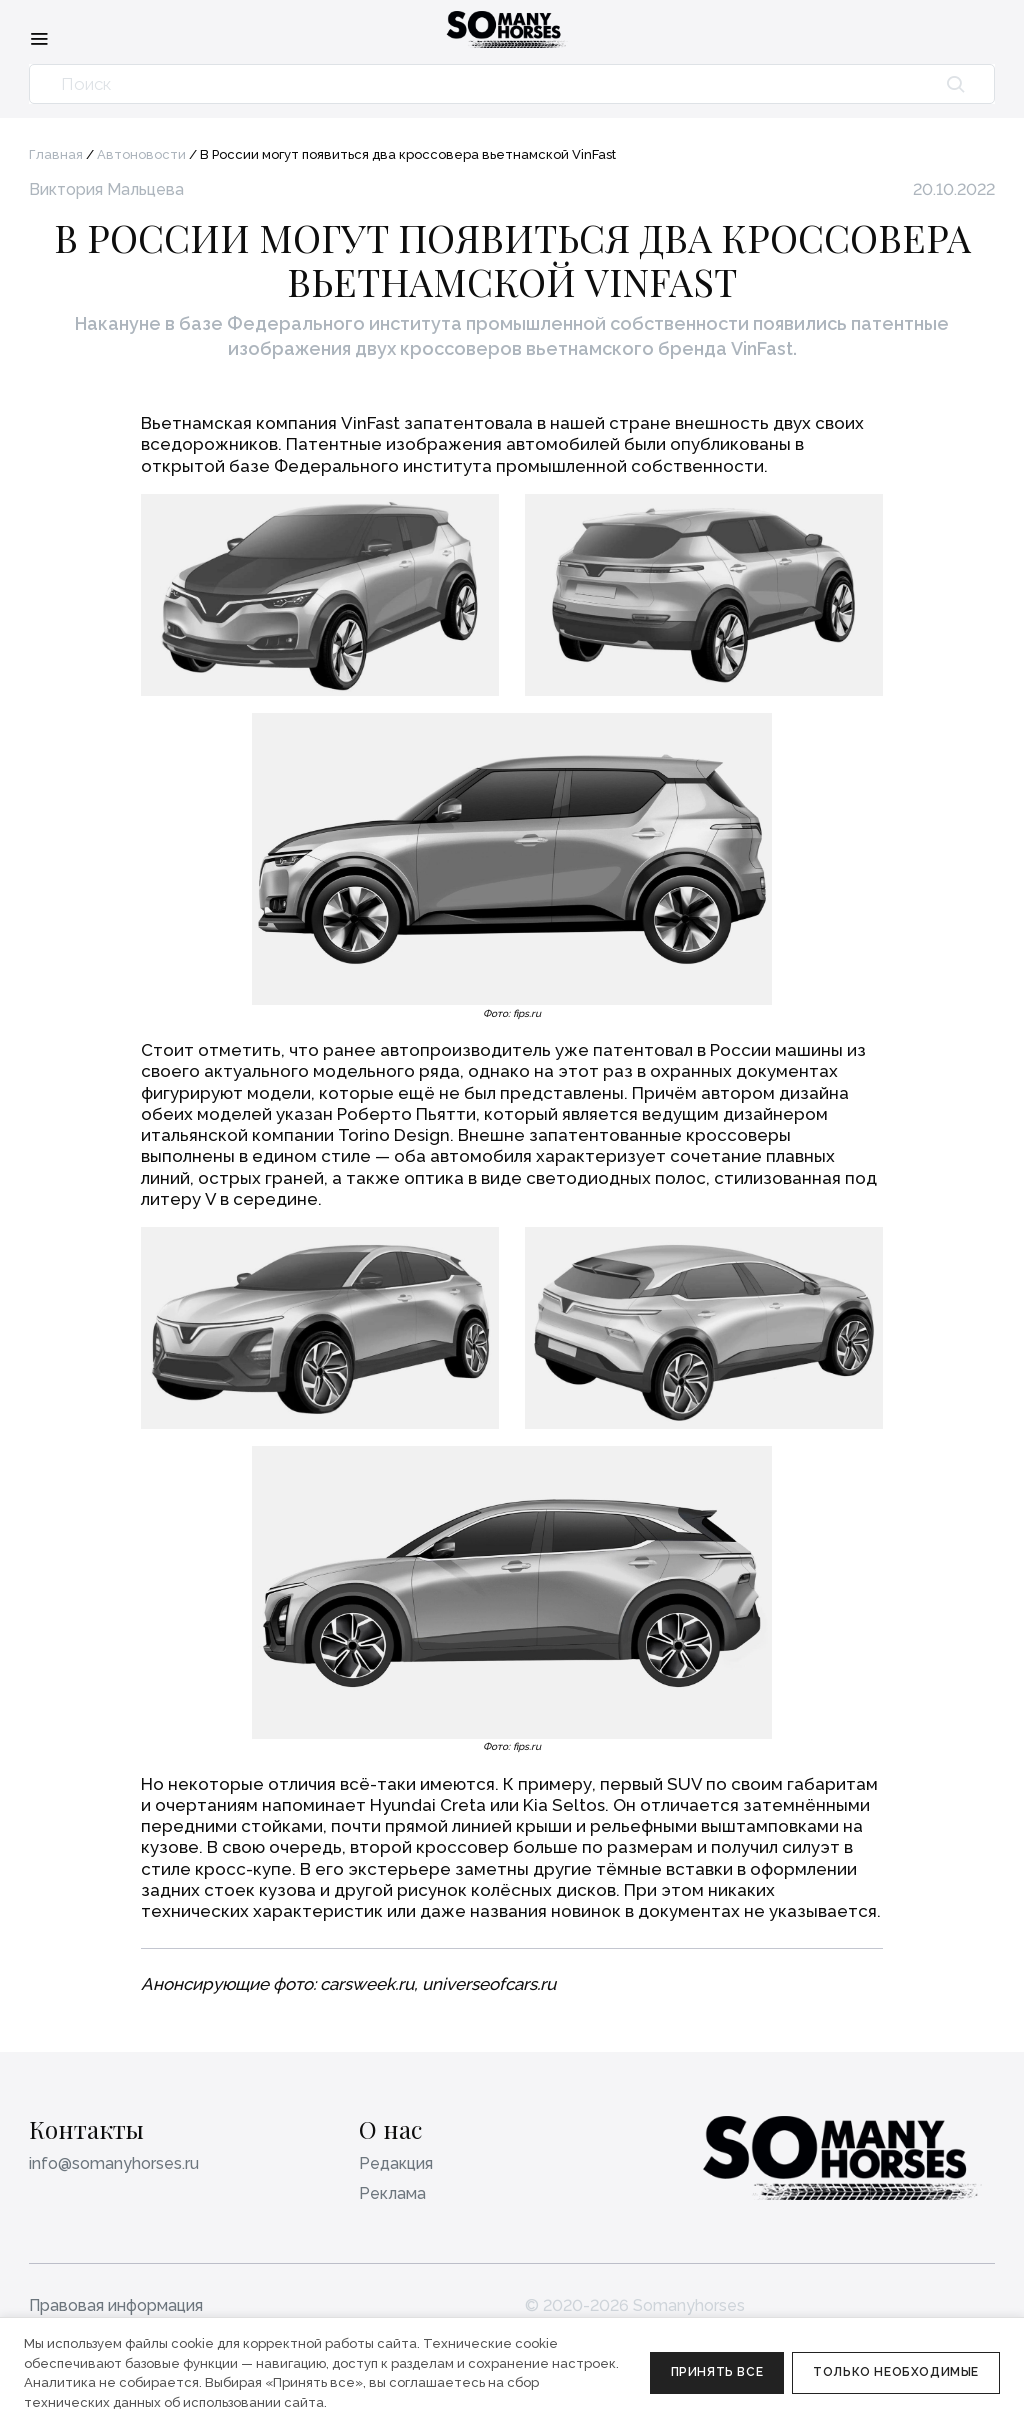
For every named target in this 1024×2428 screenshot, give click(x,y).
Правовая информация (116, 2305)
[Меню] (39, 38)
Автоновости (141, 154)
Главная (56, 154)
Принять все (717, 2372)
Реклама (392, 2193)
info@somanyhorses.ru (114, 2163)
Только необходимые (896, 2372)
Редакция (396, 2163)
